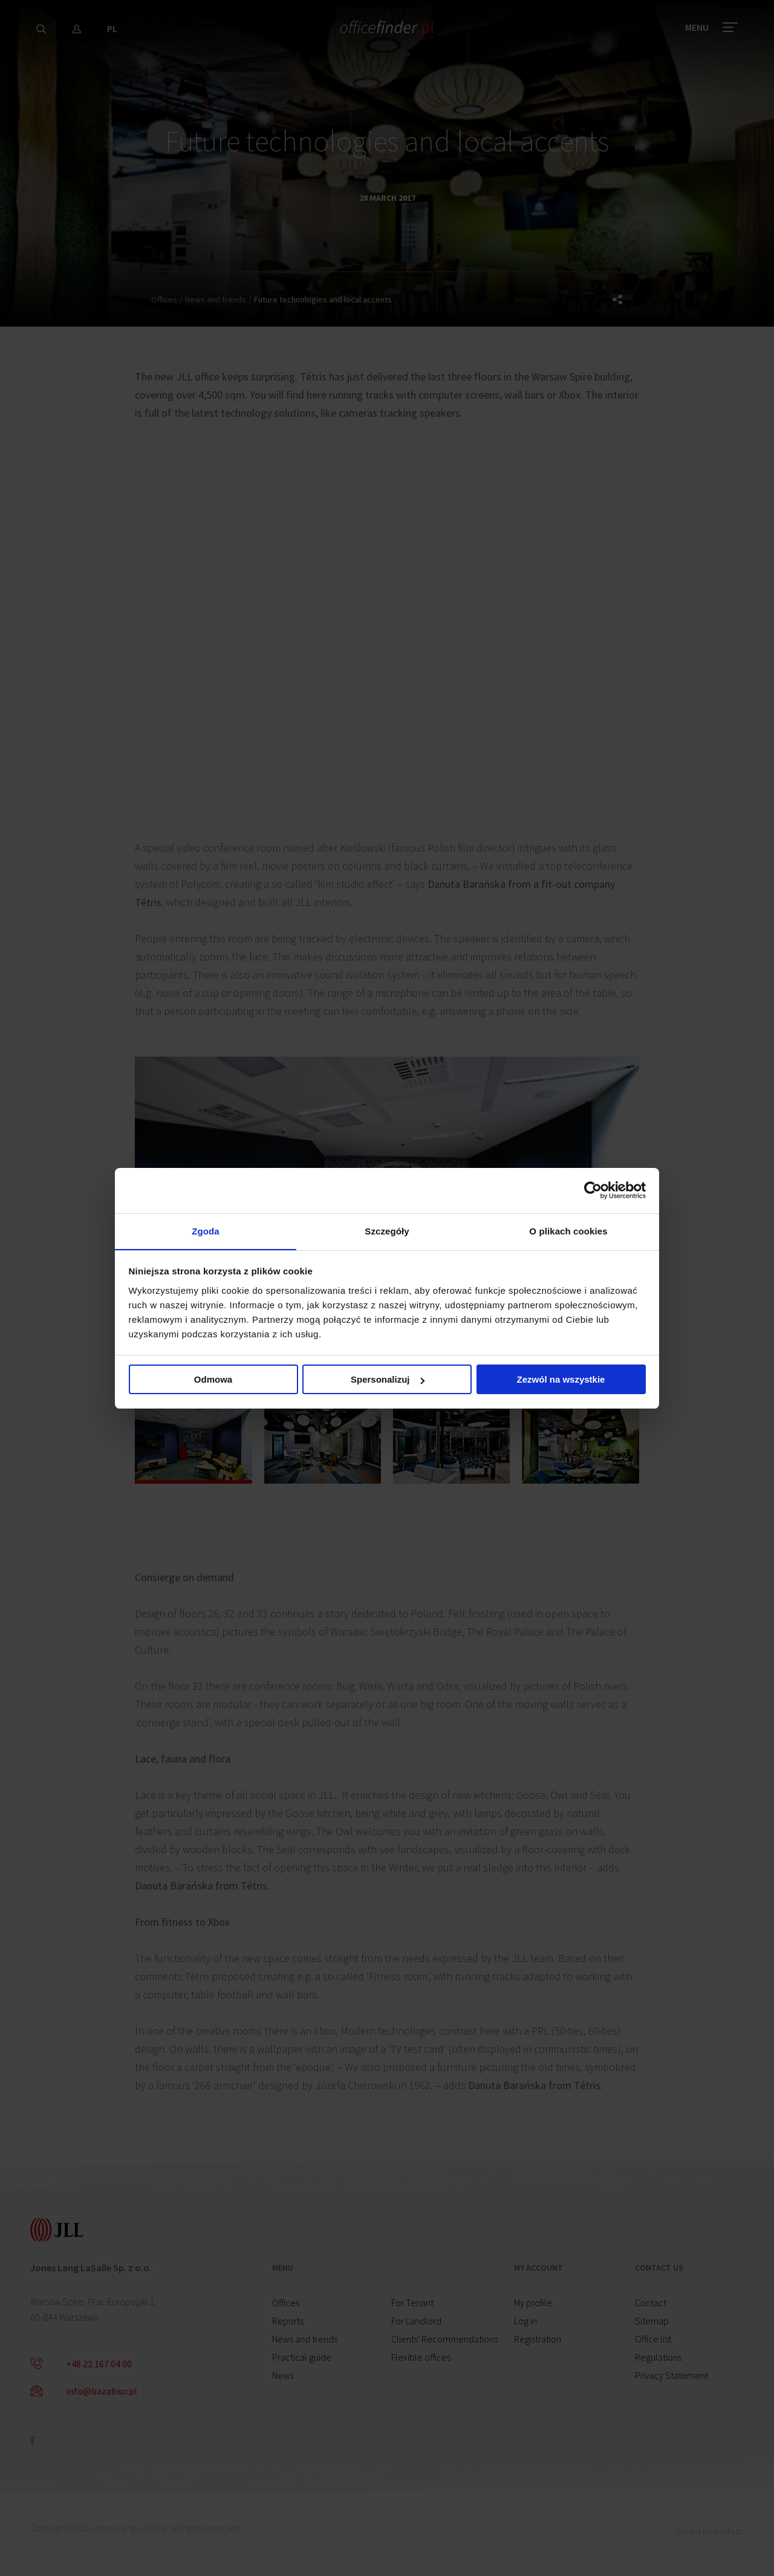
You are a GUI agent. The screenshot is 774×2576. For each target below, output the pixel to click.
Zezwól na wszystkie (561, 1380)
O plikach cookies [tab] (568, 1230)
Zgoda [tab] (206, 1230)
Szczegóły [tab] (387, 1230)
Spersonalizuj (387, 1380)
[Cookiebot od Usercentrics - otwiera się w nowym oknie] (593, 1190)
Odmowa (213, 1380)
